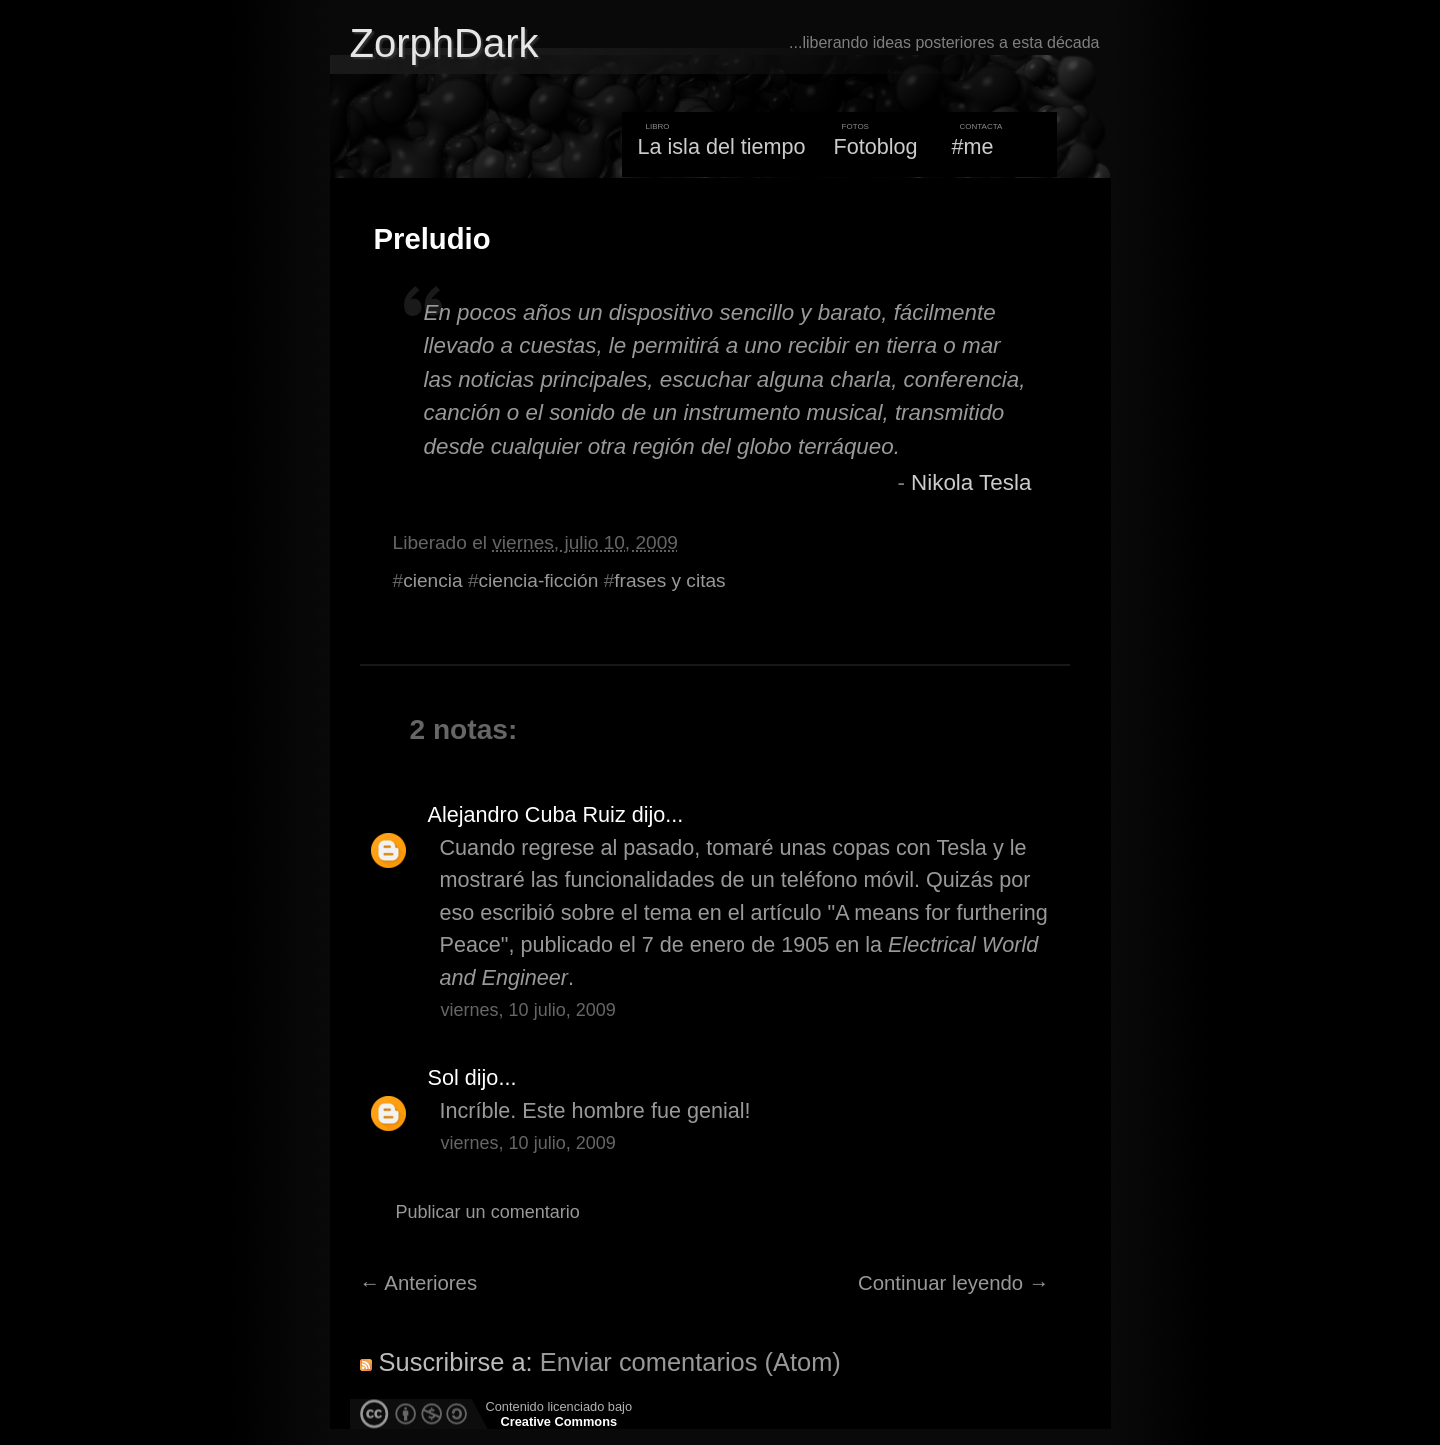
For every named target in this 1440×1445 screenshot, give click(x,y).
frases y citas (669, 580)
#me (973, 146)
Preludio (432, 239)
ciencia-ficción (539, 580)
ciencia (432, 580)
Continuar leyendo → (953, 1283)
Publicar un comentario (488, 1212)
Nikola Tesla (971, 482)
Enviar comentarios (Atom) (690, 1362)
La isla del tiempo (721, 146)
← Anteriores (419, 1283)
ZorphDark (444, 43)
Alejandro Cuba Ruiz (527, 814)
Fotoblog (876, 146)
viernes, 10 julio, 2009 (528, 1010)
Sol (443, 1077)
